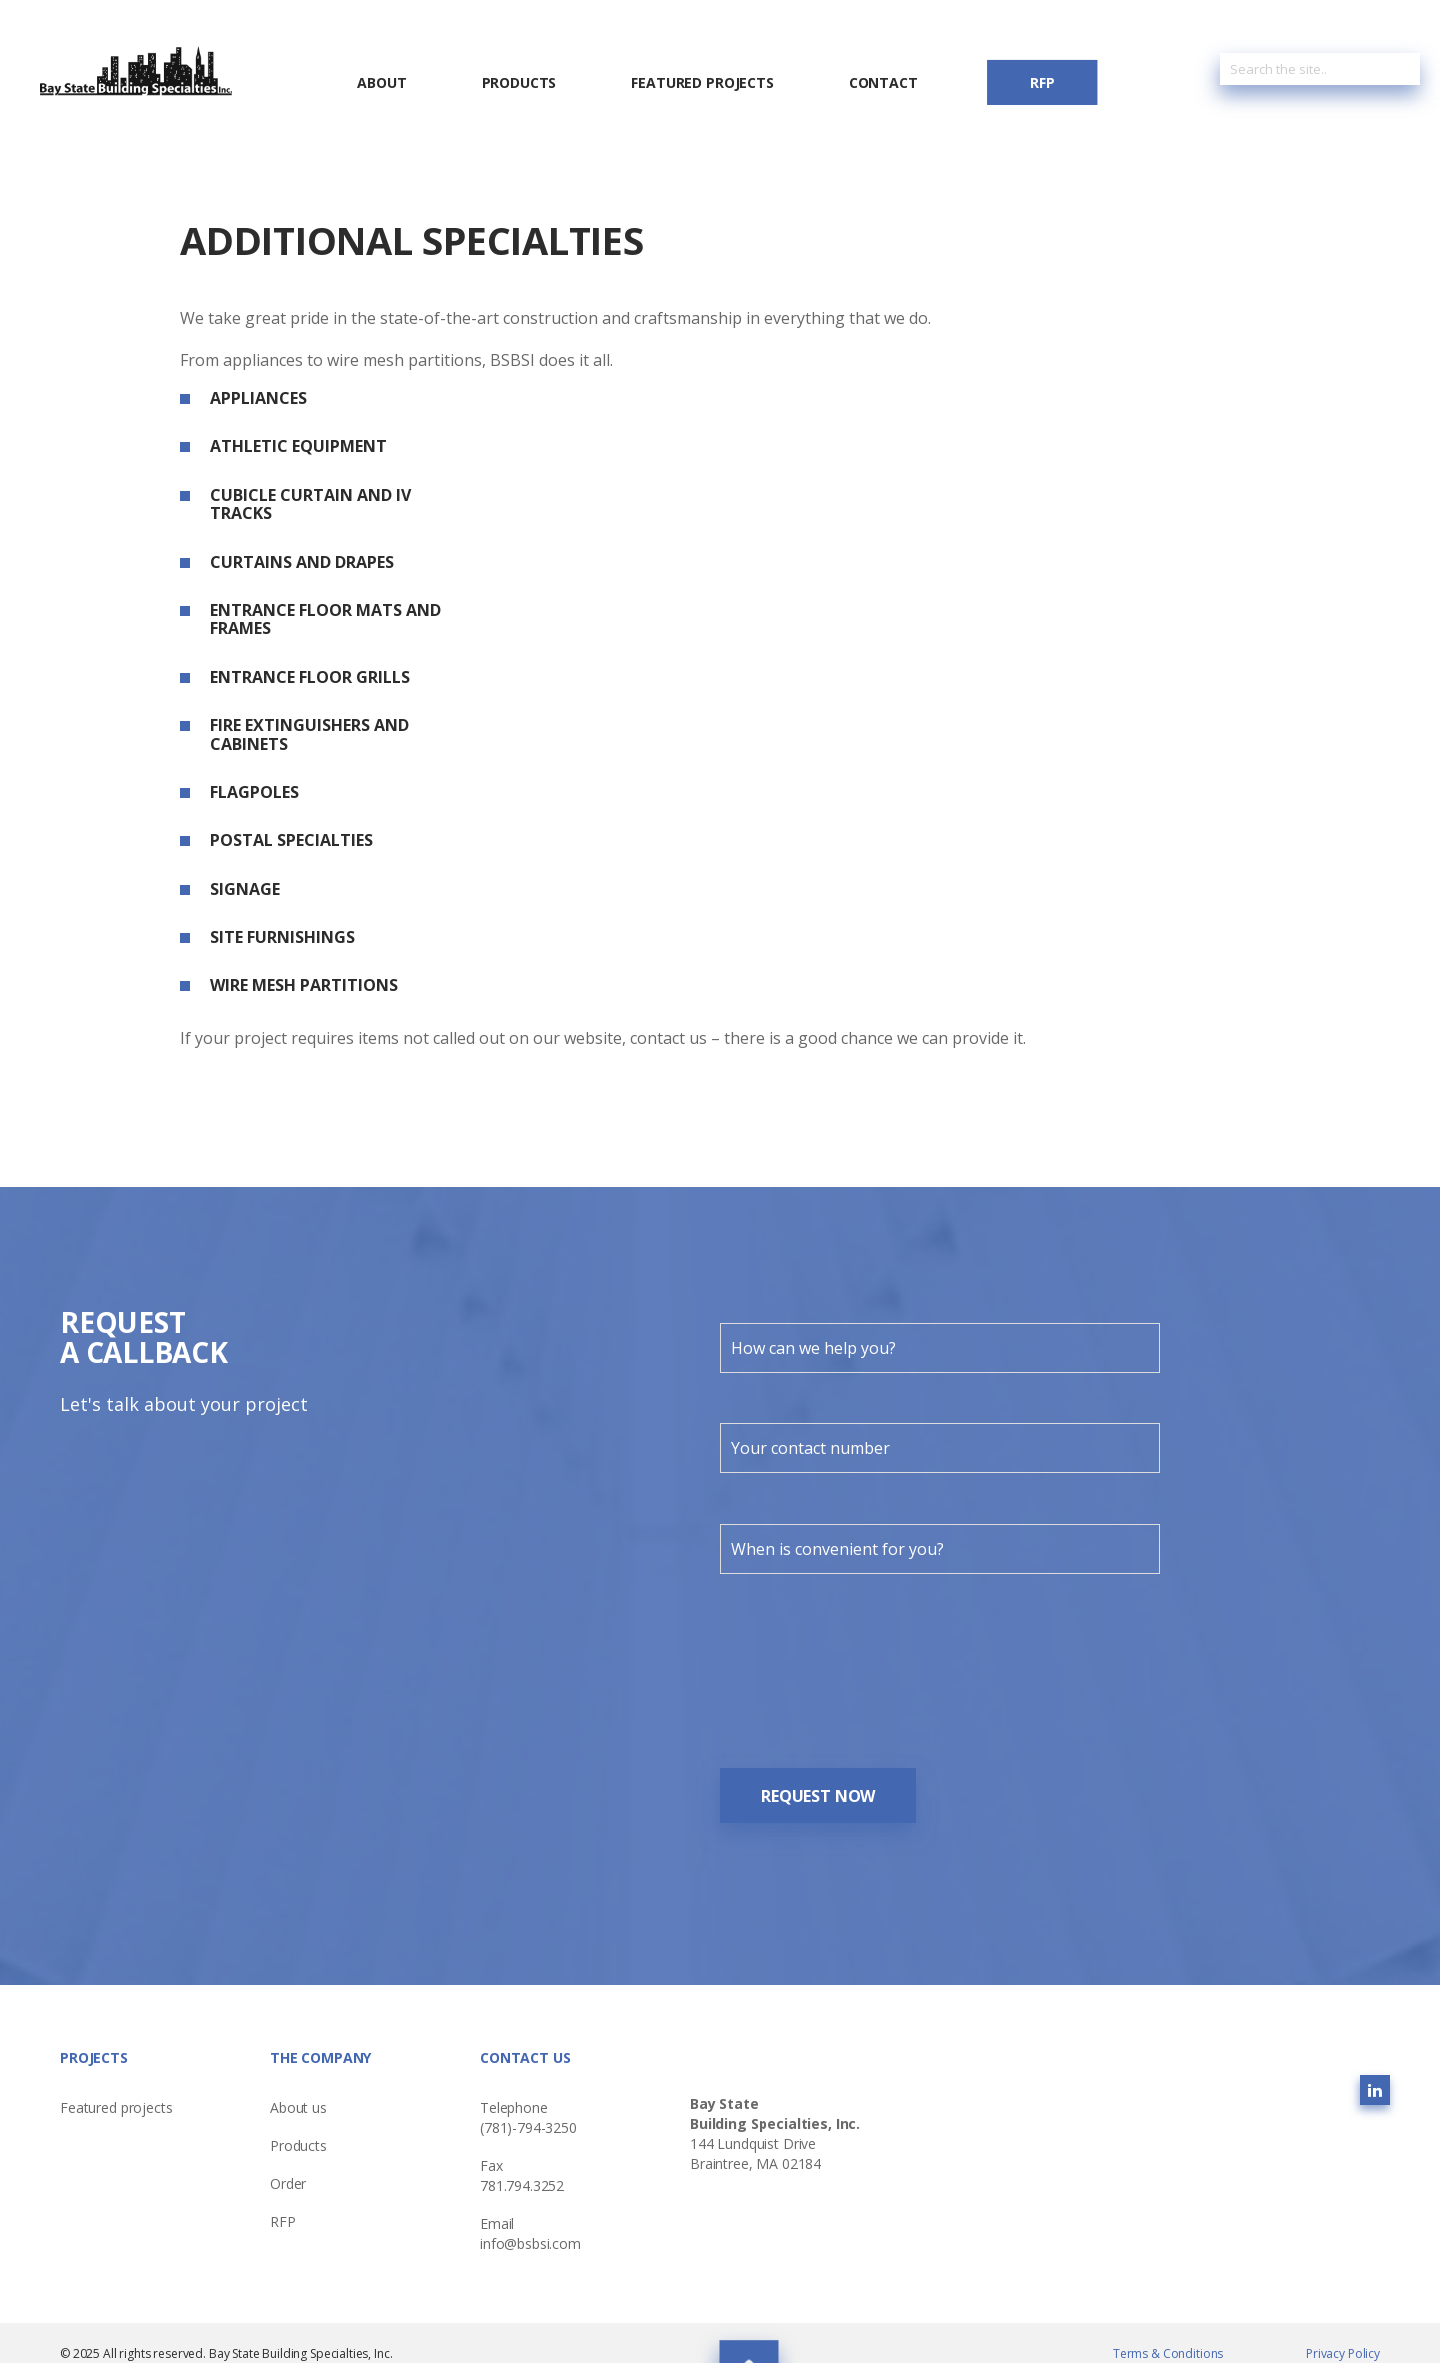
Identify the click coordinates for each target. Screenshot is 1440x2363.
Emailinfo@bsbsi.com (530, 2217)
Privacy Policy (1343, 2337)
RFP (1042, 82)
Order (288, 2167)
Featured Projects (702, 83)
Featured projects (116, 2091)
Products (519, 83)
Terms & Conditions (1168, 2337)
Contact (883, 83)
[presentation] (872, 1659)
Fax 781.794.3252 (522, 2159)
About (381, 83)
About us (298, 2091)
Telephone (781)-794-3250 (528, 2101)
